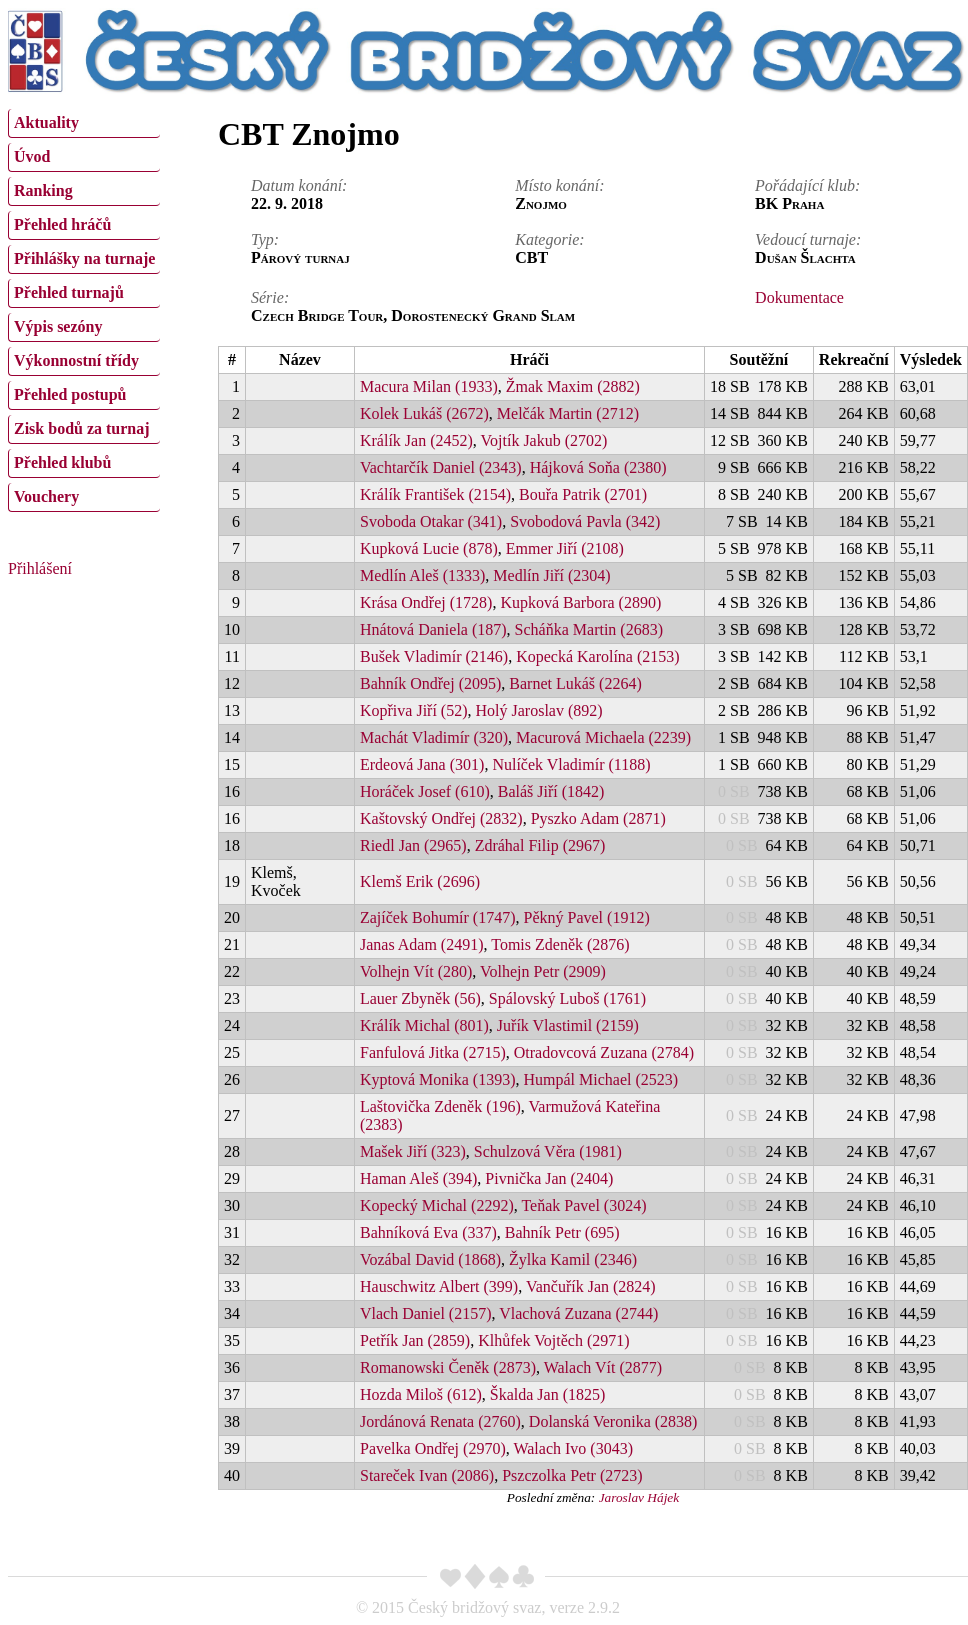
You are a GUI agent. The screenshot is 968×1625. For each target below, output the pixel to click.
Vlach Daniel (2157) (426, 1313)
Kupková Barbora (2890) (580, 602)
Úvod (32, 156)
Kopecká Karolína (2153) (598, 656)
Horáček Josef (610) (425, 791)
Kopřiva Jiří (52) (414, 710)
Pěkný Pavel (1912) (587, 917)
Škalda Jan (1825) (548, 1394)
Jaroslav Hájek (639, 1497)
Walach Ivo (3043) (573, 1448)
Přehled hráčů (62, 224)
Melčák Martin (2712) (568, 413)
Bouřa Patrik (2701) (583, 494)
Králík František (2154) (435, 494)
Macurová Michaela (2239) (603, 737)
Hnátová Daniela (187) (433, 629)
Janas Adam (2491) (422, 944)
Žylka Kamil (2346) (573, 1259)
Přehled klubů (62, 462)
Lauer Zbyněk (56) (420, 998)
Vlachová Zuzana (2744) (578, 1313)
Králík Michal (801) (424, 1025)
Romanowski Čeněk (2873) (448, 1367)
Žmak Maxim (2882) (573, 386)
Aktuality (46, 122)
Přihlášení (40, 568)
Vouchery (46, 496)
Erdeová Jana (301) (422, 764)
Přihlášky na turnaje (84, 258)
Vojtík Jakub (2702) (544, 440)
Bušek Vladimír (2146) (434, 656)
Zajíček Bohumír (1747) (438, 917)
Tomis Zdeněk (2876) (560, 944)
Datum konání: (299, 185)
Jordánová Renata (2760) (440, 1421)
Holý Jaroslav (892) (539, 710)
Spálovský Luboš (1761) (567, 998)
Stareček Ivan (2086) (427, 1475)
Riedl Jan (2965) (413, 845)
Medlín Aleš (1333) (422, 575)
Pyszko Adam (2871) (598, 818)
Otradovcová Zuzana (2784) (604, 1052)
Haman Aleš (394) (418, 1178)
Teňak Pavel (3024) (583, 1205)
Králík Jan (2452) (416, 440)
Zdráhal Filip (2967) (540, 845)
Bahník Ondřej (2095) (430, 683)
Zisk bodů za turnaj (82, 428)
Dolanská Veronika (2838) (613, 1421)
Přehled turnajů (69, 292)
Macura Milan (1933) (429, 386)
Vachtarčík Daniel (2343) (441, 467)
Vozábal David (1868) (430, 1259)
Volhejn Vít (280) (416, 971)
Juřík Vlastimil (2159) (568, 1025)
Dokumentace (799, 297)
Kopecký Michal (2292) (437, 1205)
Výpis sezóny (58, 326)
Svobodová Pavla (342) (585, 521)
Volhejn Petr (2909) (543, 971)
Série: (270, 297)
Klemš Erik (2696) (420, 881)
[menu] (84, 308)
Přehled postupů (70, 394)
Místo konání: (559, 185)
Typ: (265, 239)
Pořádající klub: (807, 185)
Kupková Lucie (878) (429, 548)
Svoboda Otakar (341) (431, 521)
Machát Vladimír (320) (434, 737)
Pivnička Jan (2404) (549, 1178)
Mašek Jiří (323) (413, 1151)
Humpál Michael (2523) (601, 1079)
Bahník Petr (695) (562, 1232)
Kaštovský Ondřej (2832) (441, 818)
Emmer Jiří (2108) (565, 548)
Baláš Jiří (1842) (551, 791)
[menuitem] (84, 123)
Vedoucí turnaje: (808, 239)
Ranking (43, 190)
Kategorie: (549, 239)
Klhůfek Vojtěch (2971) (553, 1340)
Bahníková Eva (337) (428, 1232)
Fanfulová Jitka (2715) (433, 1052)
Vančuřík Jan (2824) (591, 1286)
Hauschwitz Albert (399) (439, 1286)
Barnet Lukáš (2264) (575, 683)
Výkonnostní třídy (76, 360)
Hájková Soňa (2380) (598, 467)
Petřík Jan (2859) (415, 1340)
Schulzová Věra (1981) (548, 1151)
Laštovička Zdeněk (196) (440, 1106)
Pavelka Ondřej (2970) (433, 1448)
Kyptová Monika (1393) (438, 1079)
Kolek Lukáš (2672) (424, 413)
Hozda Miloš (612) (421, 1394)
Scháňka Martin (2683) (589, 629)
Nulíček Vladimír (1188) (571, 764)
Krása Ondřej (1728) (426, 602)
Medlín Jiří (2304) (551, 575)
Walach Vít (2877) (603, 1367)
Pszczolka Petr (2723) (572, 1475)
